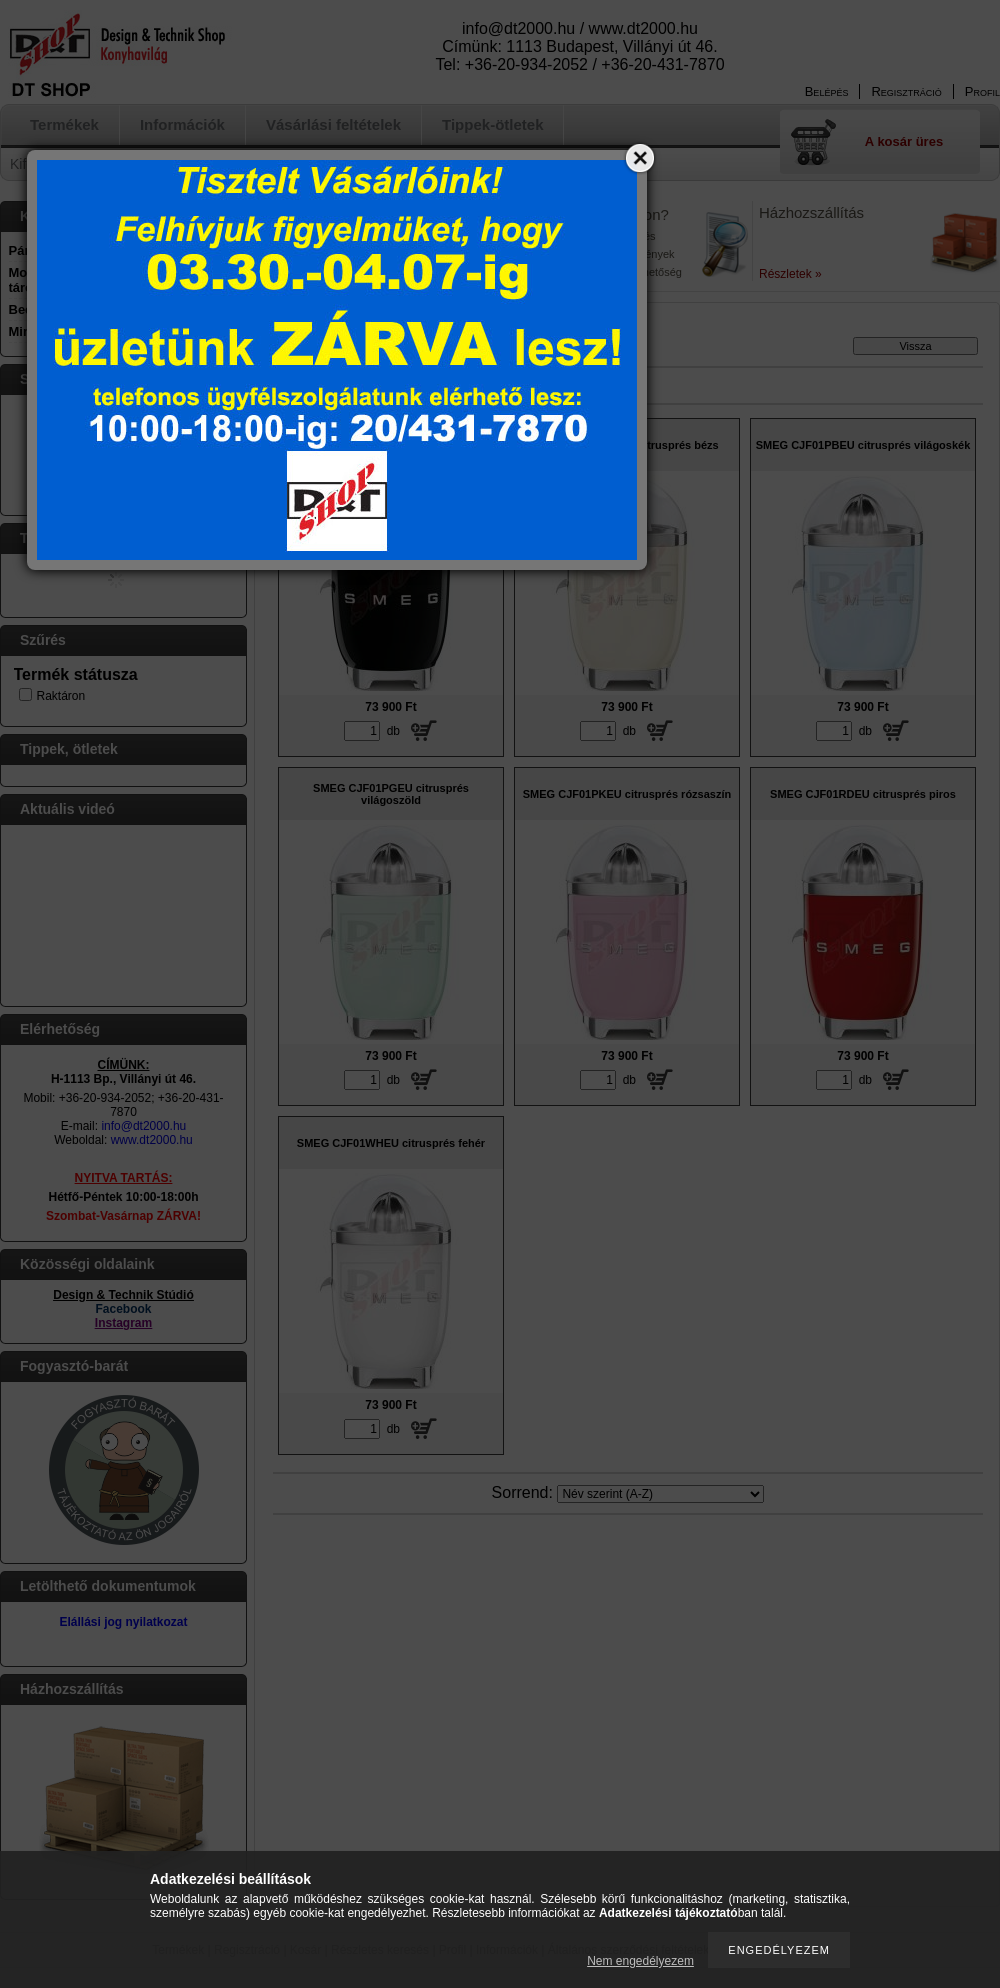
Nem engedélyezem (640, 1961)
